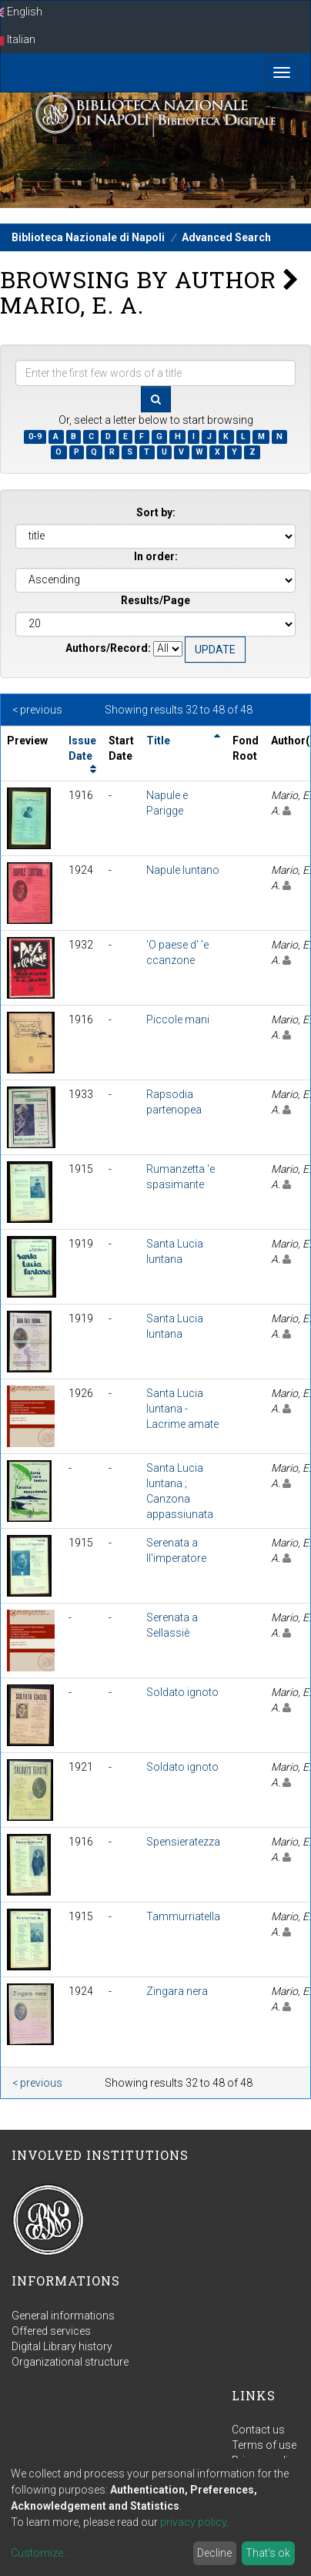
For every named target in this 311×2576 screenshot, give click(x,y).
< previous (37, 710)
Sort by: (156, 512)
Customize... (40, 2553)
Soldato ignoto (182, 1692)
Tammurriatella (183, 1916)
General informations (63, 2315)
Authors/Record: (108, 648)
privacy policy (193, 2522)
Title (158, 740)
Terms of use (264, 2445)
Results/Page (155, 600)
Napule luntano (182, 870)
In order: (156, 556)
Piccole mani (177, 1019)
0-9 (35, 437)
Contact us (258, 2429)
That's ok (268, 2553)
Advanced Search (226, 237)
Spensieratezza (183, 1841)
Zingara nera (177, 1991)
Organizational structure (70, 2362)
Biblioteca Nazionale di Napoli (88, 237)
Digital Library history (62, 2346)
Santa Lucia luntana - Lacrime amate (182, 1408)
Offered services (51, 2331)
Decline (214, 2553)
